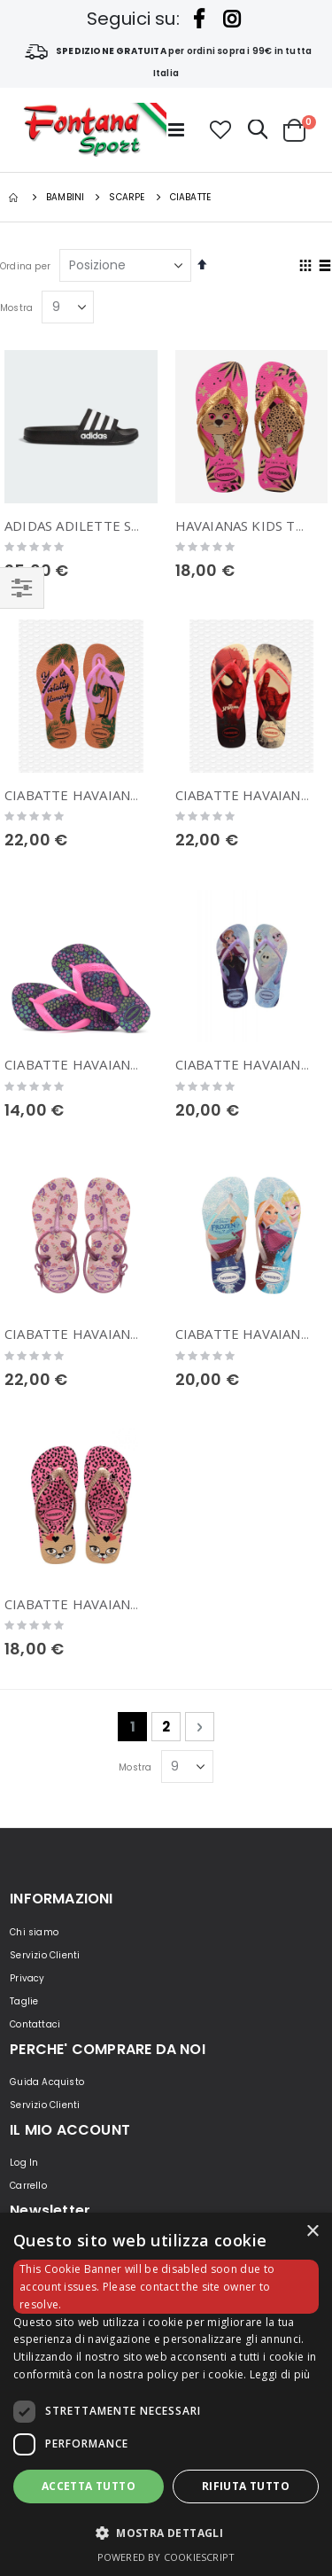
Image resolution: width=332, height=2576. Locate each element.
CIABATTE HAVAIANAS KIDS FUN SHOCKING (144, 1604)
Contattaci (35, 2024)
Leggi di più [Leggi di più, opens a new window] (280, 2374)
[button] (220, 130)
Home (15, 197)
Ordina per (25, 266)
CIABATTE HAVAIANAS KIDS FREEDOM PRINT (149, 1333)
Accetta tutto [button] (88, 2486)
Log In (24, 2162)
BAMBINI (65, 197)
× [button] (312, 2231)
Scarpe (126, 197)
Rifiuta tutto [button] (246, 2486)
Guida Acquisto (47, 2082)
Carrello (28, 2185)
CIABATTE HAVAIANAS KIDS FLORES (119, 1064)
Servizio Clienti (45, 1955)
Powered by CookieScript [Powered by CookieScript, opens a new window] (166, 2557)
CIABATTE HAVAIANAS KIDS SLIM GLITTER (139, 795)
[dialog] (166, 2394)
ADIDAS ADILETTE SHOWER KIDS (110, 525)
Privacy (27, 1978)
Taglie (24, 2001)
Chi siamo (34, 1932)
